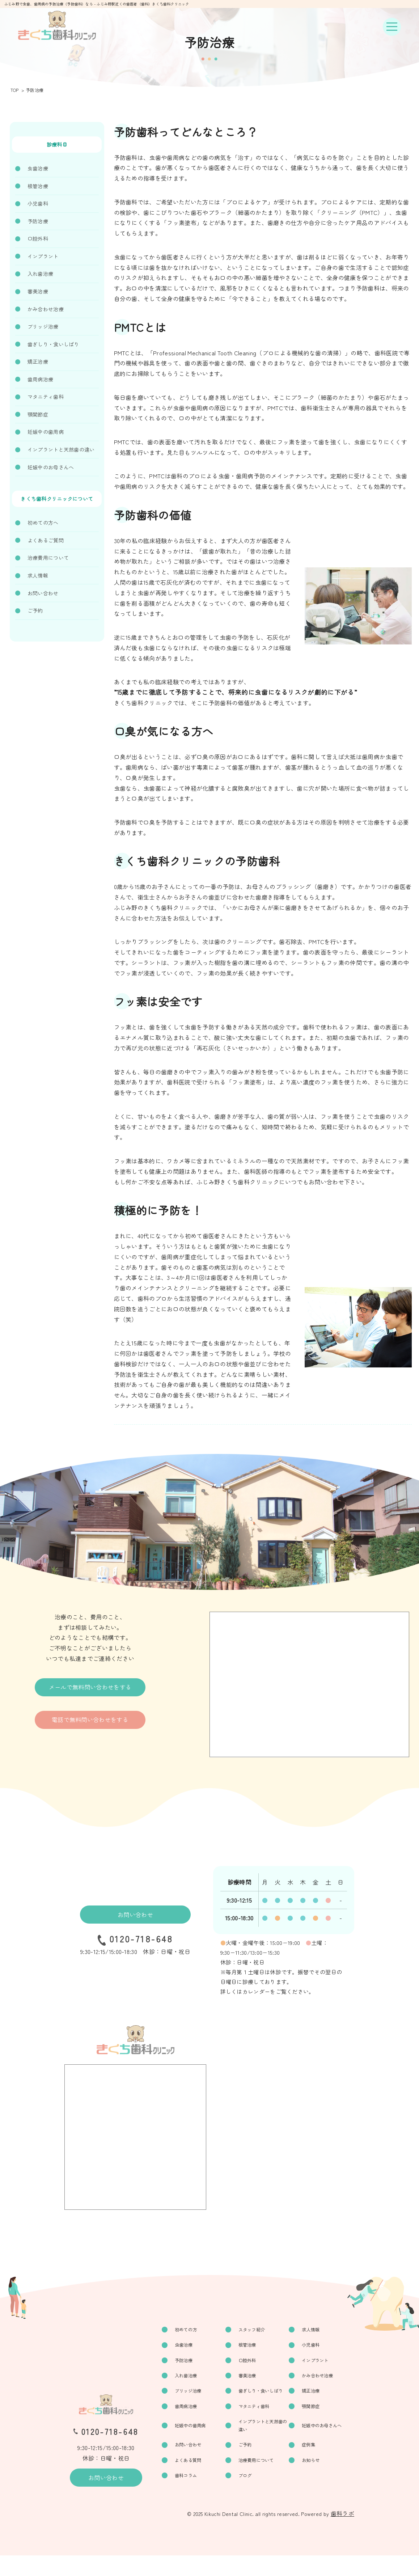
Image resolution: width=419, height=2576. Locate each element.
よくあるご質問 (45, 540)
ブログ (246, 2495)
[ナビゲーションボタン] (392, 27)
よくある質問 (190, 2479)
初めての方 (187, 2330)
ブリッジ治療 (43, 326)
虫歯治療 (37, 168)
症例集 (309, 2462)
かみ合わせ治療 (45, 309)
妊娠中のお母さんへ (50, 467)
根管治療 (37, 186)
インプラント (43, 256)
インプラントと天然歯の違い (61, 449)
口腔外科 (37, 238)
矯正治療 (37, 361)
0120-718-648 (141, 1938)
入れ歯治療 (40, 273)
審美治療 (37, 291)
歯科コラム (187, 2495)
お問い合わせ (43, 593)
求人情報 (37, 575)
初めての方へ (43, 522)
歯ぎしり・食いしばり (53, 344)
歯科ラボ (342, 2534)
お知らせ (312, 2479)
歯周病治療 (40, 379)
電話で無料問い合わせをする (90, 1719)
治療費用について (48, 557)
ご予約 (35, 610)
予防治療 (37, 221)
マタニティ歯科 (45, 396)
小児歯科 (37, 203)
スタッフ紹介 (254, 2330)
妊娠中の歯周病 (45, 431)
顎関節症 (37, 414)
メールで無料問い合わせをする (90, 1687)
